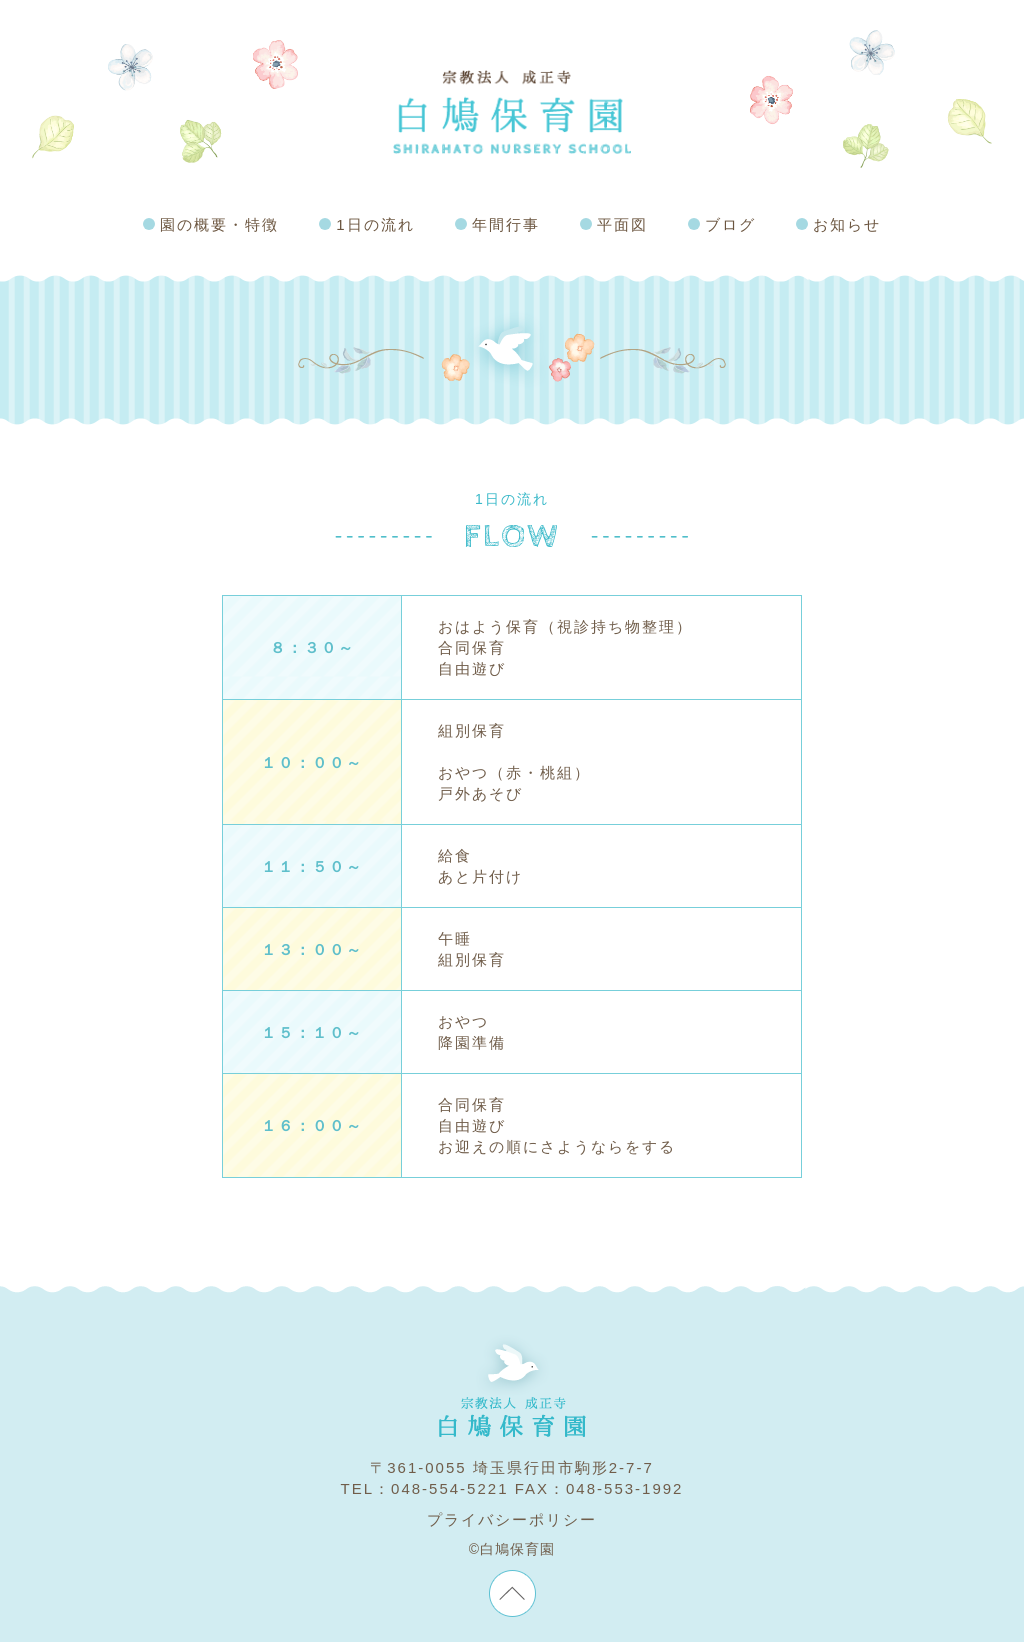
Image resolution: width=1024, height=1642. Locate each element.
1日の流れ (375, 224)
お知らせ (847, 224)
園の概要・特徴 (219, 224)
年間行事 (506, 224)
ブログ (730, 224)
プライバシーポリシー (512, 1519)
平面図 (622, 224)
